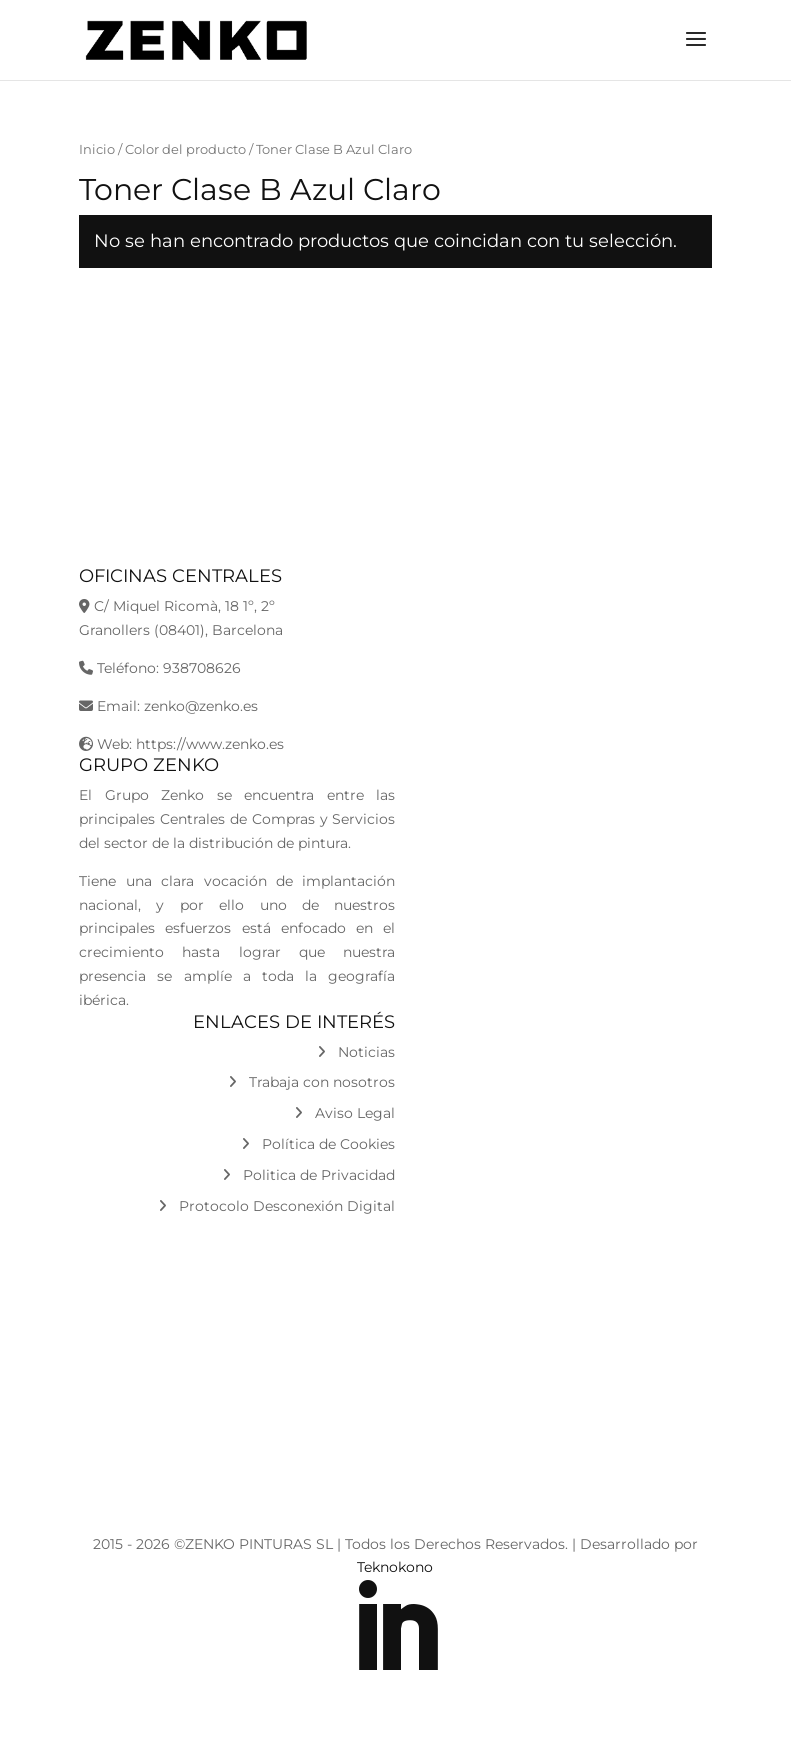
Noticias (356, 1052)
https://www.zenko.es (210, 744)
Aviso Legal (344, 1113)
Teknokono (395, 1567)
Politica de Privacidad (308, 1175)
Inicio (97, 149)
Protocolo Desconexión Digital (276, 1206)
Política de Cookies (318, 1144)
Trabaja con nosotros (311, 1082)
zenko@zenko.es (201, 706)
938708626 (202, 668)
